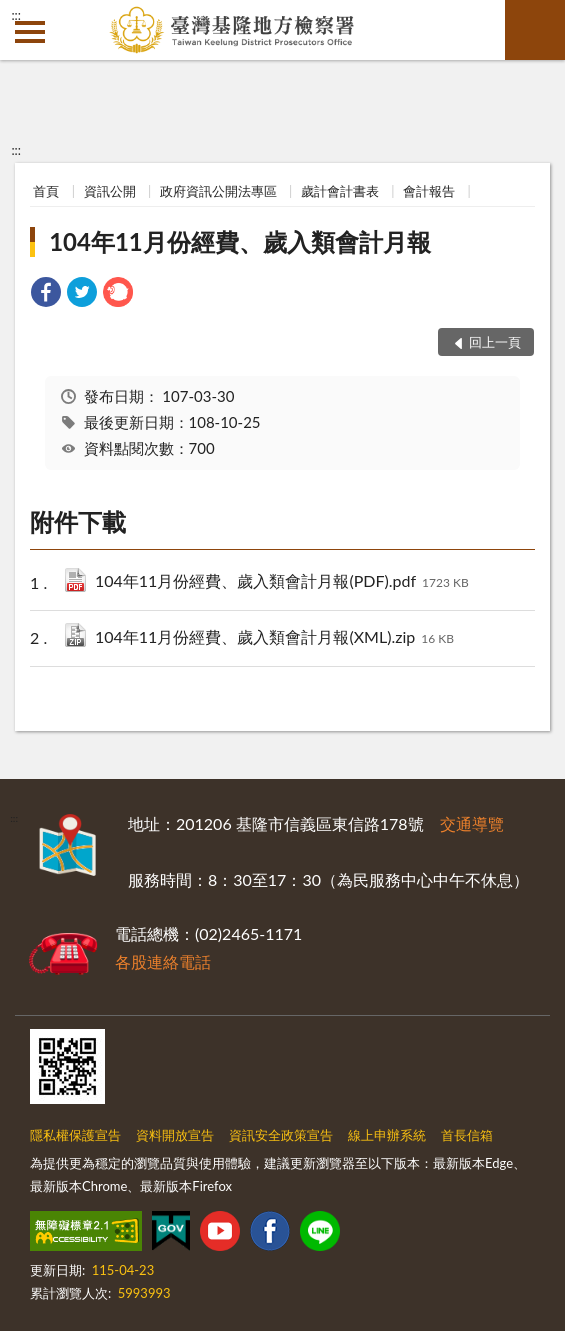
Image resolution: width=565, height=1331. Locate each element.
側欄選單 (30, 32)
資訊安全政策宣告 (281, 1135)
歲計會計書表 (340, 191)
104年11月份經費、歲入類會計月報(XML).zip (274, 638)
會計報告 (429, 191)
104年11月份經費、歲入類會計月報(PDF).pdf (282, 582)
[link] (46, 294)
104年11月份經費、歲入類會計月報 (240, 241)
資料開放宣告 (175, 1135)
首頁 (46, 191)
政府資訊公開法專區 (218, 191)
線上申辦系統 (387, 1135)
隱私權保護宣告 (75, 1135)
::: (16, 15)
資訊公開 (110, 191)
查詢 (535, 30)
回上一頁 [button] (495, 342)
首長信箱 (467, 1135)
